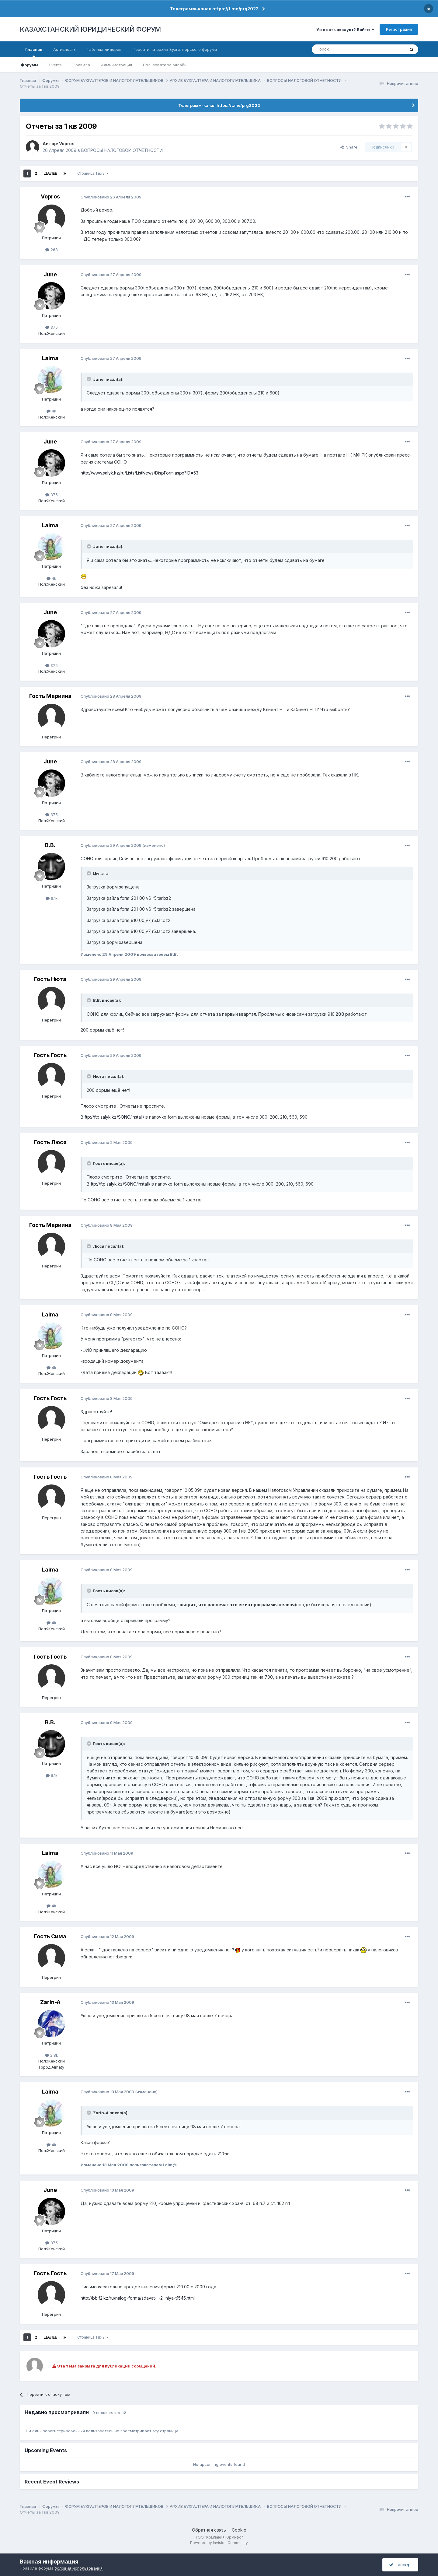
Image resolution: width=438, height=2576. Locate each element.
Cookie (239, 2529)
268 (51, 249)
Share (348, 147)
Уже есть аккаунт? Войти (345, 29)
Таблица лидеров (104, 49)
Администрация (116, 64)
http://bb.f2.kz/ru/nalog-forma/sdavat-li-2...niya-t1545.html (138, 2298)
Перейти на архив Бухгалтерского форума (175, 49)
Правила (81, 64)
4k (51, 410)
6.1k (51, 898)
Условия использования (79, 2568)
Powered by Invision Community (219, 2542)
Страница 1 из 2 (93, 173)
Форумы (29, 64)
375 (51, 327)
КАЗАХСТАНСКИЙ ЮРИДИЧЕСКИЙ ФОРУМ (90, 29)
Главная (33, 52)
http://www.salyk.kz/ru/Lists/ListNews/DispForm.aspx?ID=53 (139, 472)
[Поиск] (341, 49)
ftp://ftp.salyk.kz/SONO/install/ (114, 1117)
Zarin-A (50, 2002)
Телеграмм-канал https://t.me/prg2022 (214, 8)
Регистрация (399, 29)
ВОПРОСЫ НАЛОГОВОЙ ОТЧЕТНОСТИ (122, 150)
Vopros (67, 143)
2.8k (51, 2055)
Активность (64, 49)
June (50, 274)
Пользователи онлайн (164, 64)
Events (55, 64)
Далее (50, 173)
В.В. (50, 845)
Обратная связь (209, 2529)
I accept (400, 2564)
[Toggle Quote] (89, 379)
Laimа (50, 358)
